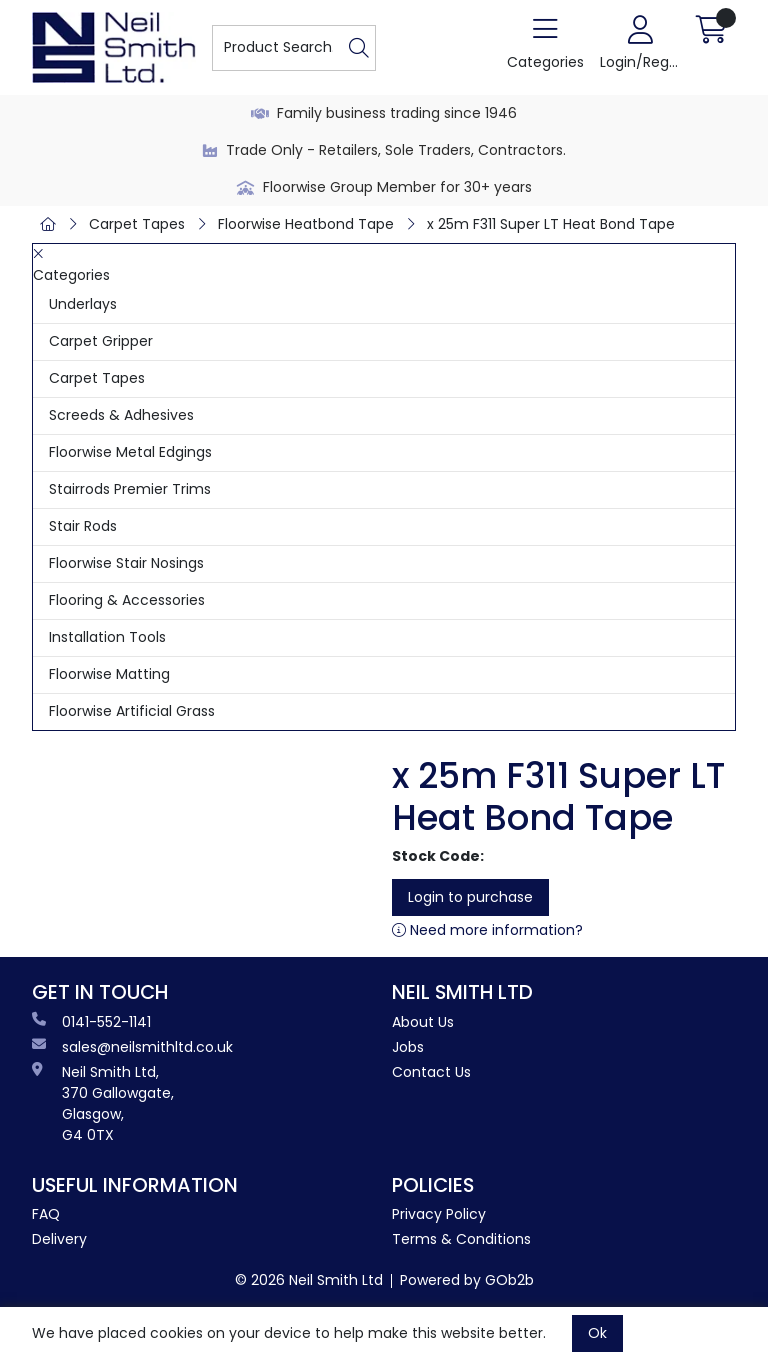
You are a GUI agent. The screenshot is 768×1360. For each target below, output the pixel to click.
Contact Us (431, 1072)
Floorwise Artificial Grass (132, 711)
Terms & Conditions (461, 1239)
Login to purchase (470, 897)
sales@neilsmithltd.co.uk (132, 1047)
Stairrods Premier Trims (130, 489)
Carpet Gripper (101, 341)
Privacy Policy (439, 1214)
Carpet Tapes (137, 224)
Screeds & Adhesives (121, 415)
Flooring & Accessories (127, 600)
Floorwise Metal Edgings (130, 452)
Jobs (408, 1047)
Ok (597, 1333)
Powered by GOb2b (467, 1280)
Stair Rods (83, 526)
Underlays (83, 304)
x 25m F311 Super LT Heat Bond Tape (551, 224)
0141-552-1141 (91, 1022)
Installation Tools (107, 637)
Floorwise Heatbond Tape (306, 224)
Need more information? (487, 930)
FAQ (46, 1214)
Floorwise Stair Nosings (126, 563)
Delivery (59, 1239)
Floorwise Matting (109, 674)
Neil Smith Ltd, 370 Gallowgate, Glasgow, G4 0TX (103, 1103)
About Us (423, 1022)
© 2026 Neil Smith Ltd (309, 1280)
